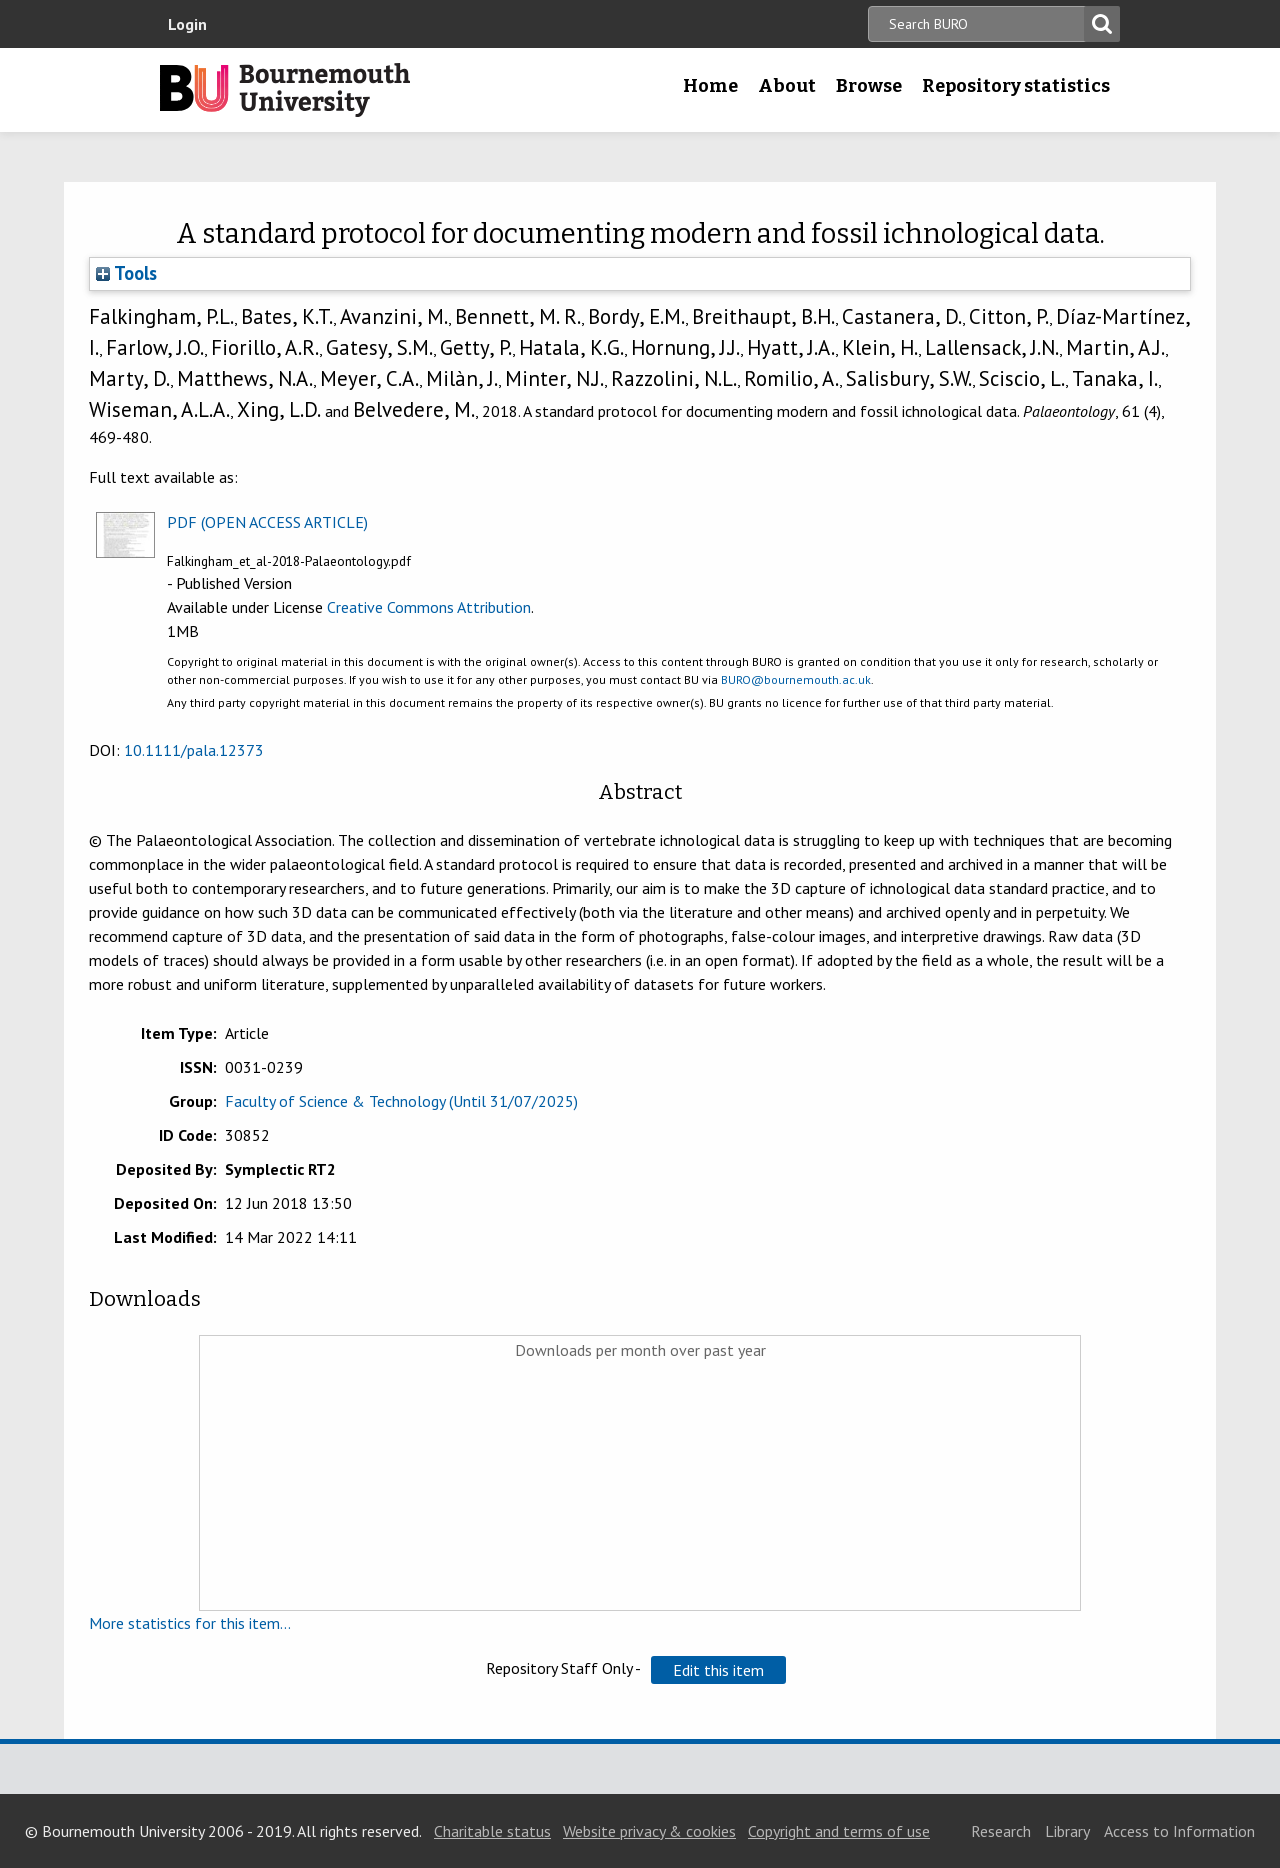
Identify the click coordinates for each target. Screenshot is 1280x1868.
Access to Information (1179, 1831)
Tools (126, 273)
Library (1067, 1831)
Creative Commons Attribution (429, 607)
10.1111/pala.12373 (194, 750)
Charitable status (492, 1831)
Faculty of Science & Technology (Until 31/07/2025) (401, 1101)
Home (710, 86)
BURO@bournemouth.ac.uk (796, 679)
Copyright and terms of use (839, 1831)
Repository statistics (1016, 86)
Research (1001, 1831)
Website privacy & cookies (649, 1831)
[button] (718, 1670)
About (787, 86)
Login (187, 24)
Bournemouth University (285, 90)
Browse (869, 86)
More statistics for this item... (190, 1623)
